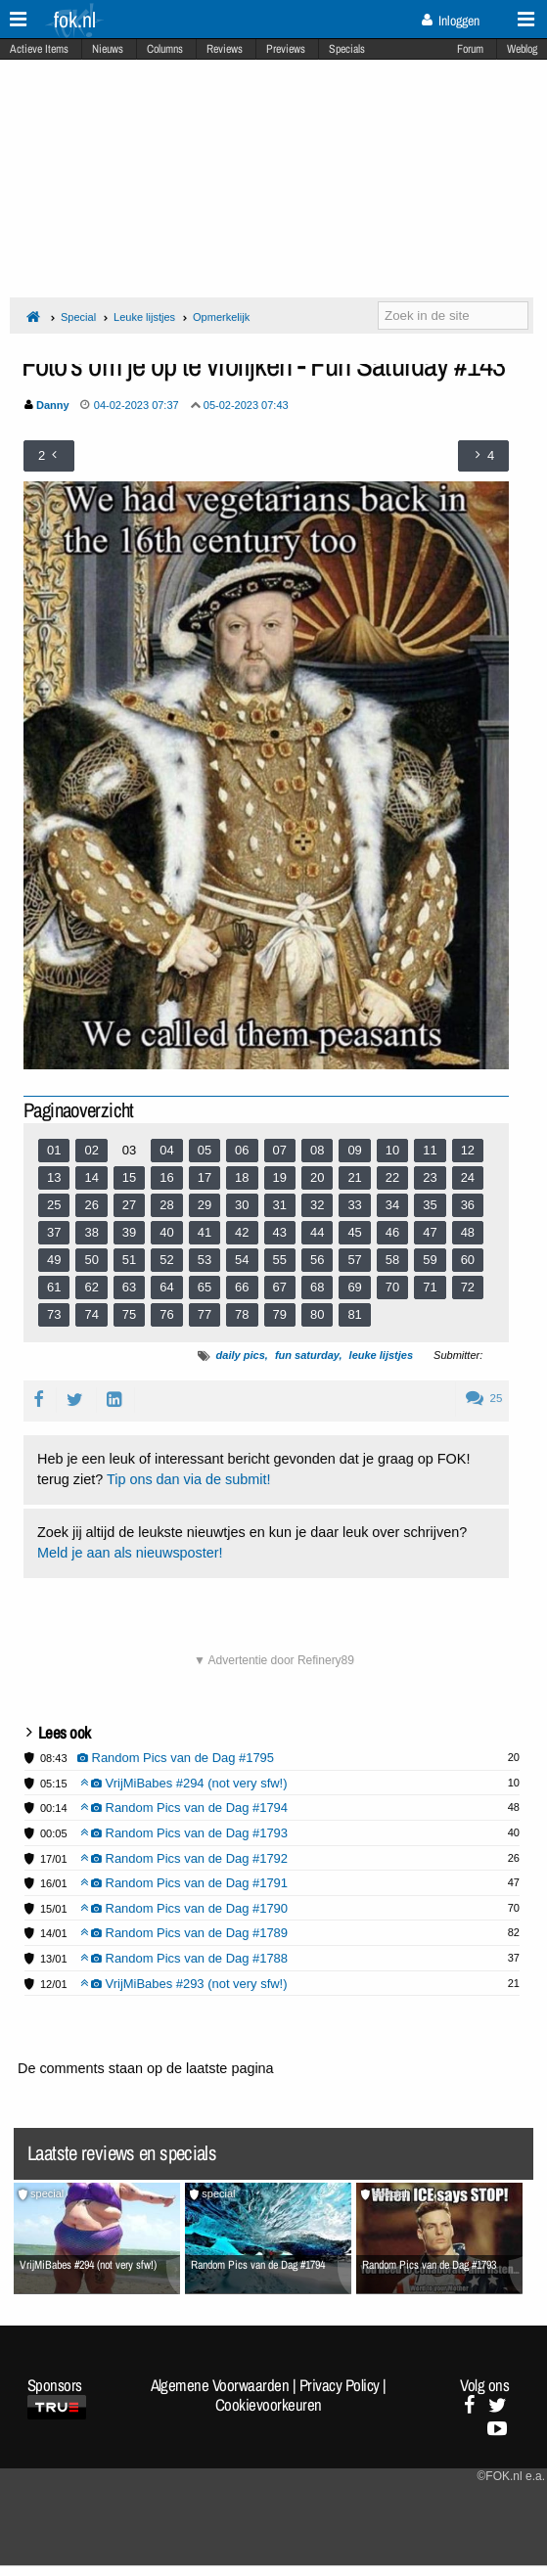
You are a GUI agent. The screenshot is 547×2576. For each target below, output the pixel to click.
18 (242, 1177)
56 (317, 1259)
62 (91, 1287)
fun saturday (307, 1355)
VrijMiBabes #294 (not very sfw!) (184, 1783)
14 (91, 1177)
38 (91, 1232)
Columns (165, 49)
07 (280, 1150)
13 (54, 1177)
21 (354, 1177)
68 (317, 1287)
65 (204, 1287)
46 (392, 1232)
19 (280, 1177)
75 (129, 1314)
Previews (285, 49)
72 (468, 1287)
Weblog (522, 49)
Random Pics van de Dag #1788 (184, 1958)
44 (317, 1232)
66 (242, 1287)
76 (166, 1314)
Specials (347, 49)
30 (242, 1205)
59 (429, 1259)
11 (429, 1150)
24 (468, 1177)
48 (468, 1232)
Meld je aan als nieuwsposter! (130, 1552)
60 (468, 1259)
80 (317, 1314)
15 (129, 1177)
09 (354, 1150)
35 (429, 1205)
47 (429, 1232)
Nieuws (107, 49)
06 (242, 1150)
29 (204, 1205)
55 (280, 1259)
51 (129, 1259)
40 (166, 1232)
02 (91, 1150)
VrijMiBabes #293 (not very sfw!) (184, 1983)
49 (54, 1259)
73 (54, 1314)
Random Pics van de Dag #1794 (184, 1807)
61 (54, 1287)
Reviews (224, 49)
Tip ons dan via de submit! (188, 1479)
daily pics (240, 1355)
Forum (470, 49)
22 (392, 1177)
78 (242, 1314)
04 (166, 1150)
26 (91, 1205)
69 (354, 1287)
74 (91, 1314)
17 (204, 1177)
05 (204, 1150)
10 (392, 1150)
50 (91, 1259)
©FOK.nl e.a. (511, 2476)
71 (429, 1287)
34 (392, 1205)
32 (317, 1205)
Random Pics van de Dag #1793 (184, 1833)
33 (354, 1205)
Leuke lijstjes (144, 317)
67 (280, 1287)
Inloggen (450, 20)
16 (166, 1177)
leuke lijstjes (381, 1355)
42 (242, 1232)
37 (54, 1232)
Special (78, 317)
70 (392, 1287)
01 (54, 1150)
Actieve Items (39, 49)
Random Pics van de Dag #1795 (176, 1757)
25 (54, 1205)
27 (129, 1205)
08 (317, 1150)
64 (166, 1287)
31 (280, 1205)
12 (468, 1150)
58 (392, 1259)
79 (280, 1314)
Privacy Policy (339, 2385)
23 (429, 1177)
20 (317, 1177)
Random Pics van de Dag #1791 (184, 1883)
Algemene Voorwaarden (220, 2385)
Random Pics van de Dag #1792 (184, 1858)
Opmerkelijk (221, 317)
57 (354, 1259)
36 (468, 1205)
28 (166, 1205)
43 (280, 1232)
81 (354, 1314)
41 (204, 1232)
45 (354, 1232)
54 (242, 1259)
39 (129, 1232)
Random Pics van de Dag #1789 (184, 1932)
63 (129, 1287)
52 (166, 1259)
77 (204, 1314)
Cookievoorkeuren (268, 2405)
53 (204, 1259)
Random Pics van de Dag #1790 (184, 1908)
